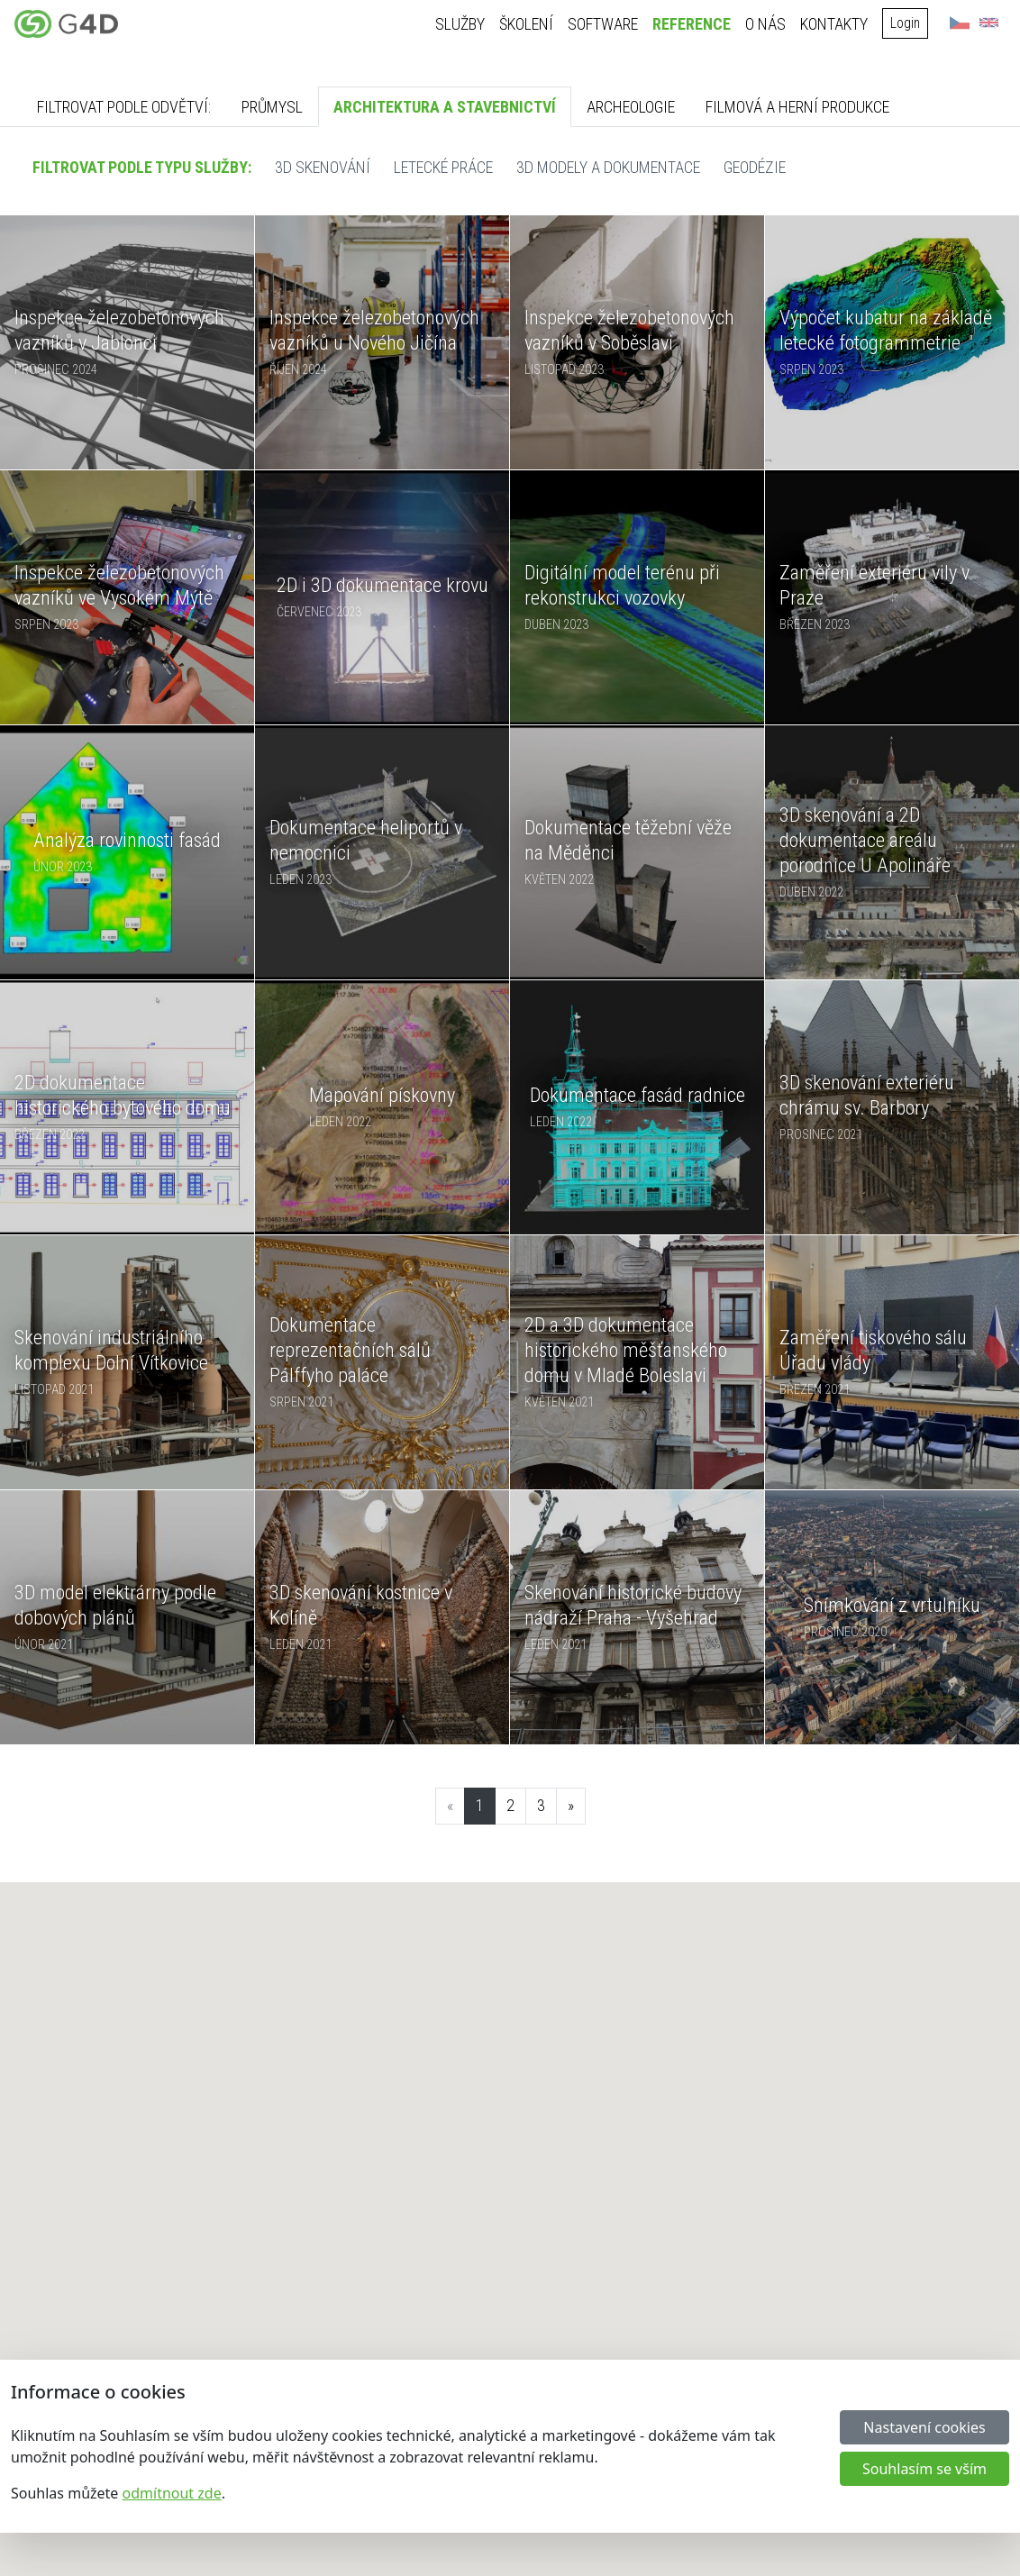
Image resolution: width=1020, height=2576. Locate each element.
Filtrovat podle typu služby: (141, 167)
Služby (461, 23)
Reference (692, 23)
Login (906, 23)
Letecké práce (443, 167)
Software (604, 23)
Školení (527, 23)
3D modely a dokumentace (608, 167)
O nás (766, 23)
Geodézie (755, 167)
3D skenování (322, 167)
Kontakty (835, 23)
